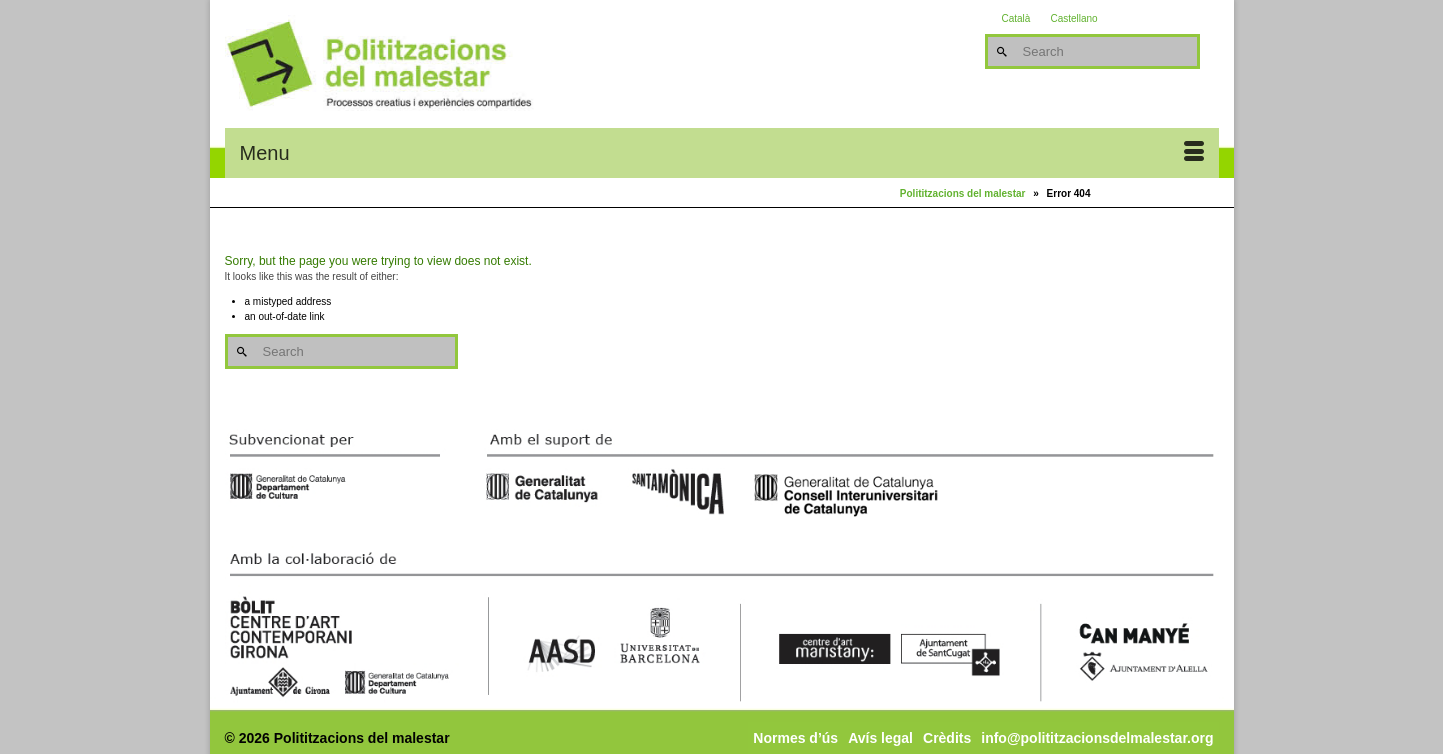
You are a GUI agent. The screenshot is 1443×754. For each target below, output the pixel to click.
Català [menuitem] (1016, 19)
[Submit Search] (1000, 51)
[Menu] (722, 153)
